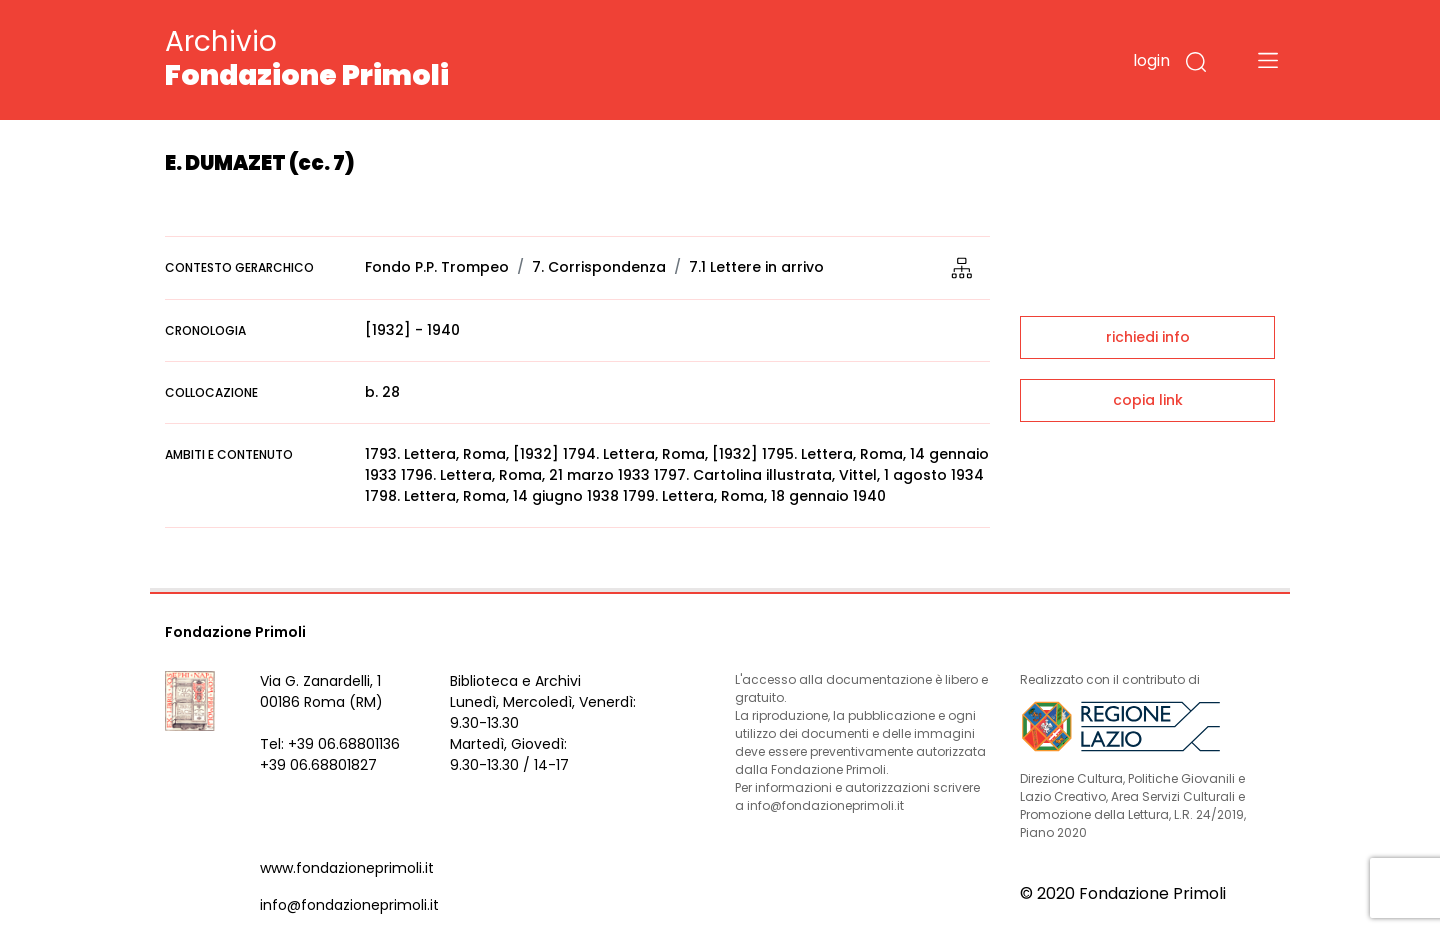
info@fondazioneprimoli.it (349, 905)
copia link (1148, 400)
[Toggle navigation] (1268, 60)
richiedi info (1148, 337)
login (1151, 60)
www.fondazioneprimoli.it (347, 868)
